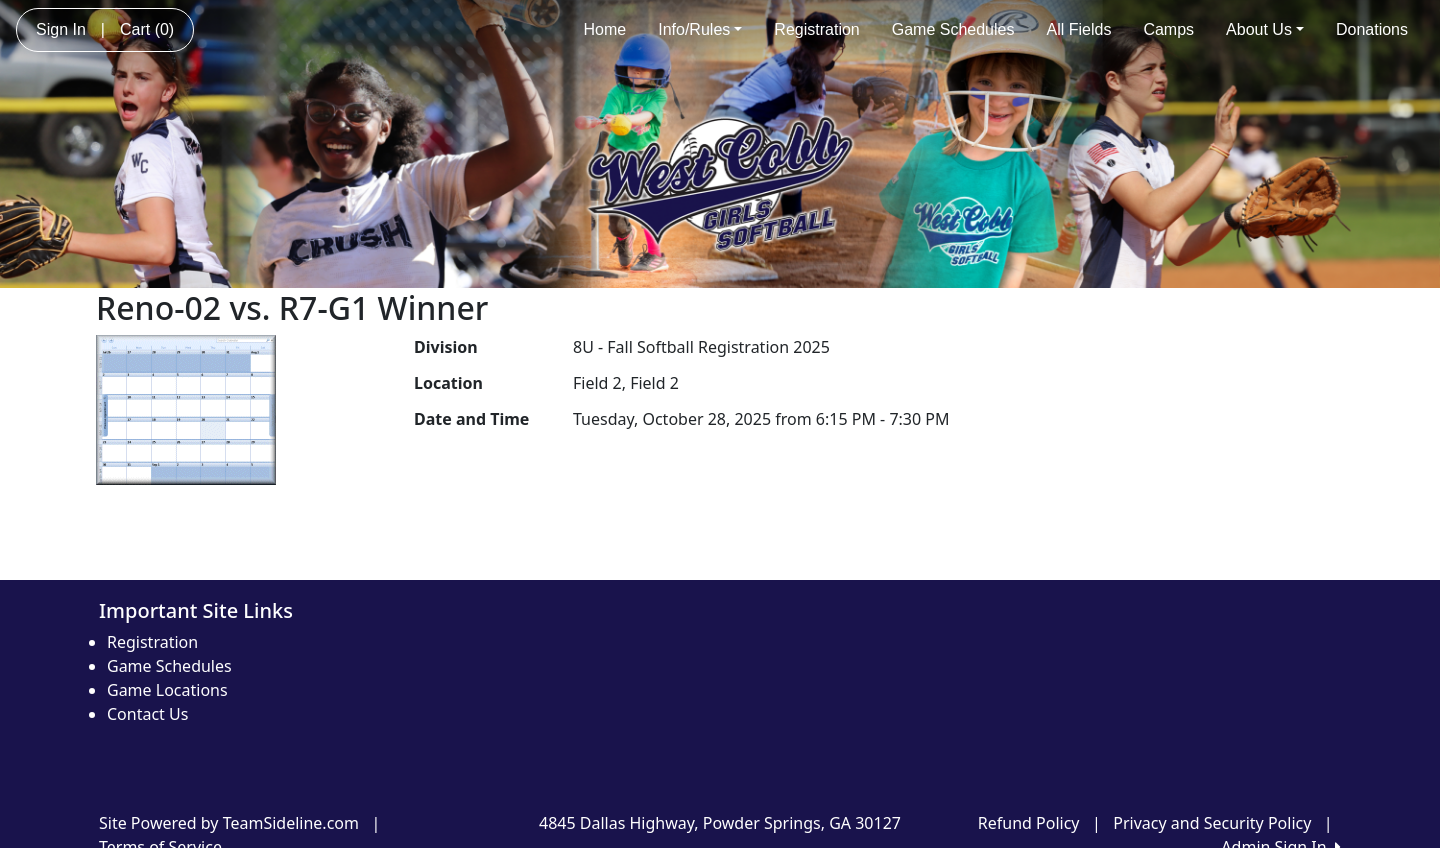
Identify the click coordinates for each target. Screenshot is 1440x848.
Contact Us (147, 714)
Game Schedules (953, 29)
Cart (147, 29)
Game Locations (167, 690)
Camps (1168, 29)
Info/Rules (700, 29)
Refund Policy (1029, 823)
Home (605, 29)
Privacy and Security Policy (1212, 823)
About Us (1265, 29)
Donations (1372, 29)
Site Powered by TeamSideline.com (229, 823)
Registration (816, 29)
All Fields (1078, 29)
